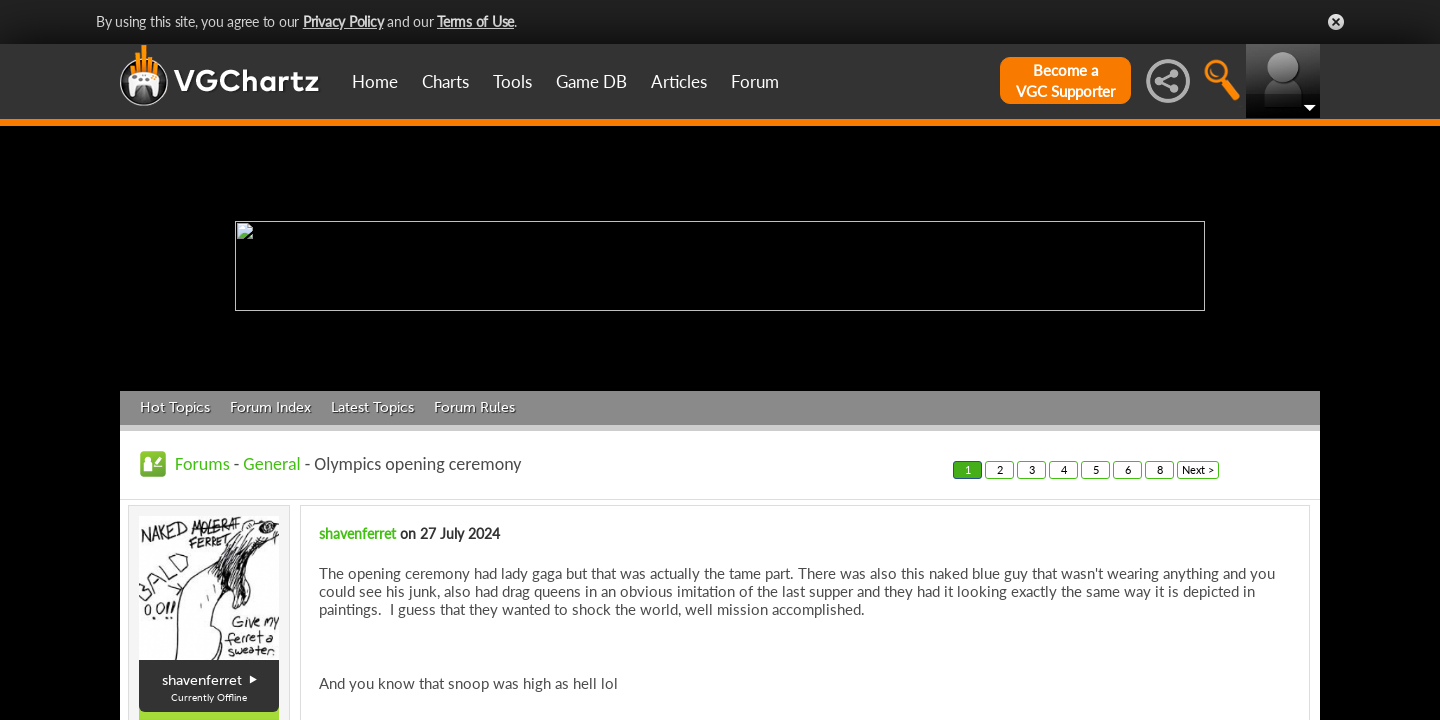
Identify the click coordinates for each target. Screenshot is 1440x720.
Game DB (591, 81)
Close (1336, 22)
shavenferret (357, 533)
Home (375, 81)
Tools (512, 81)
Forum (755, 81)
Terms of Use (475, 21)
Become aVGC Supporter (1065, 80)
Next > (1198, 469)
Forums (202, 464)
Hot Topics (175, 407)
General (271, 464)
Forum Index (270, 407)
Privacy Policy (343, 21)
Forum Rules (474, 407)
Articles (679, 81)
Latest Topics (372, 407)
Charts (445, 81)
